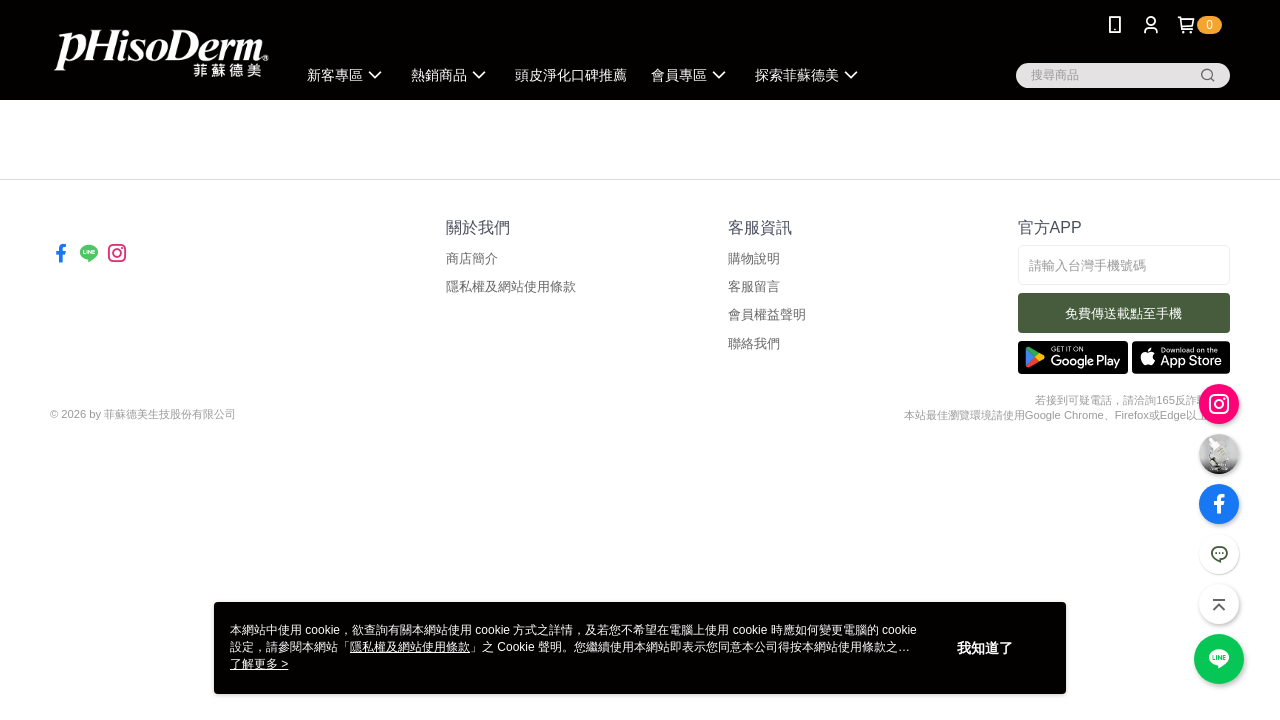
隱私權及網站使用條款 (511, 286)
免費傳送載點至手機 (1123, 313)
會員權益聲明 (767, 314)
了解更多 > (259, 664)
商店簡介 (472, 258)
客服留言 (754, 286)
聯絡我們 (754, 343)
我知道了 (985, 648)
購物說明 (754, 258)
